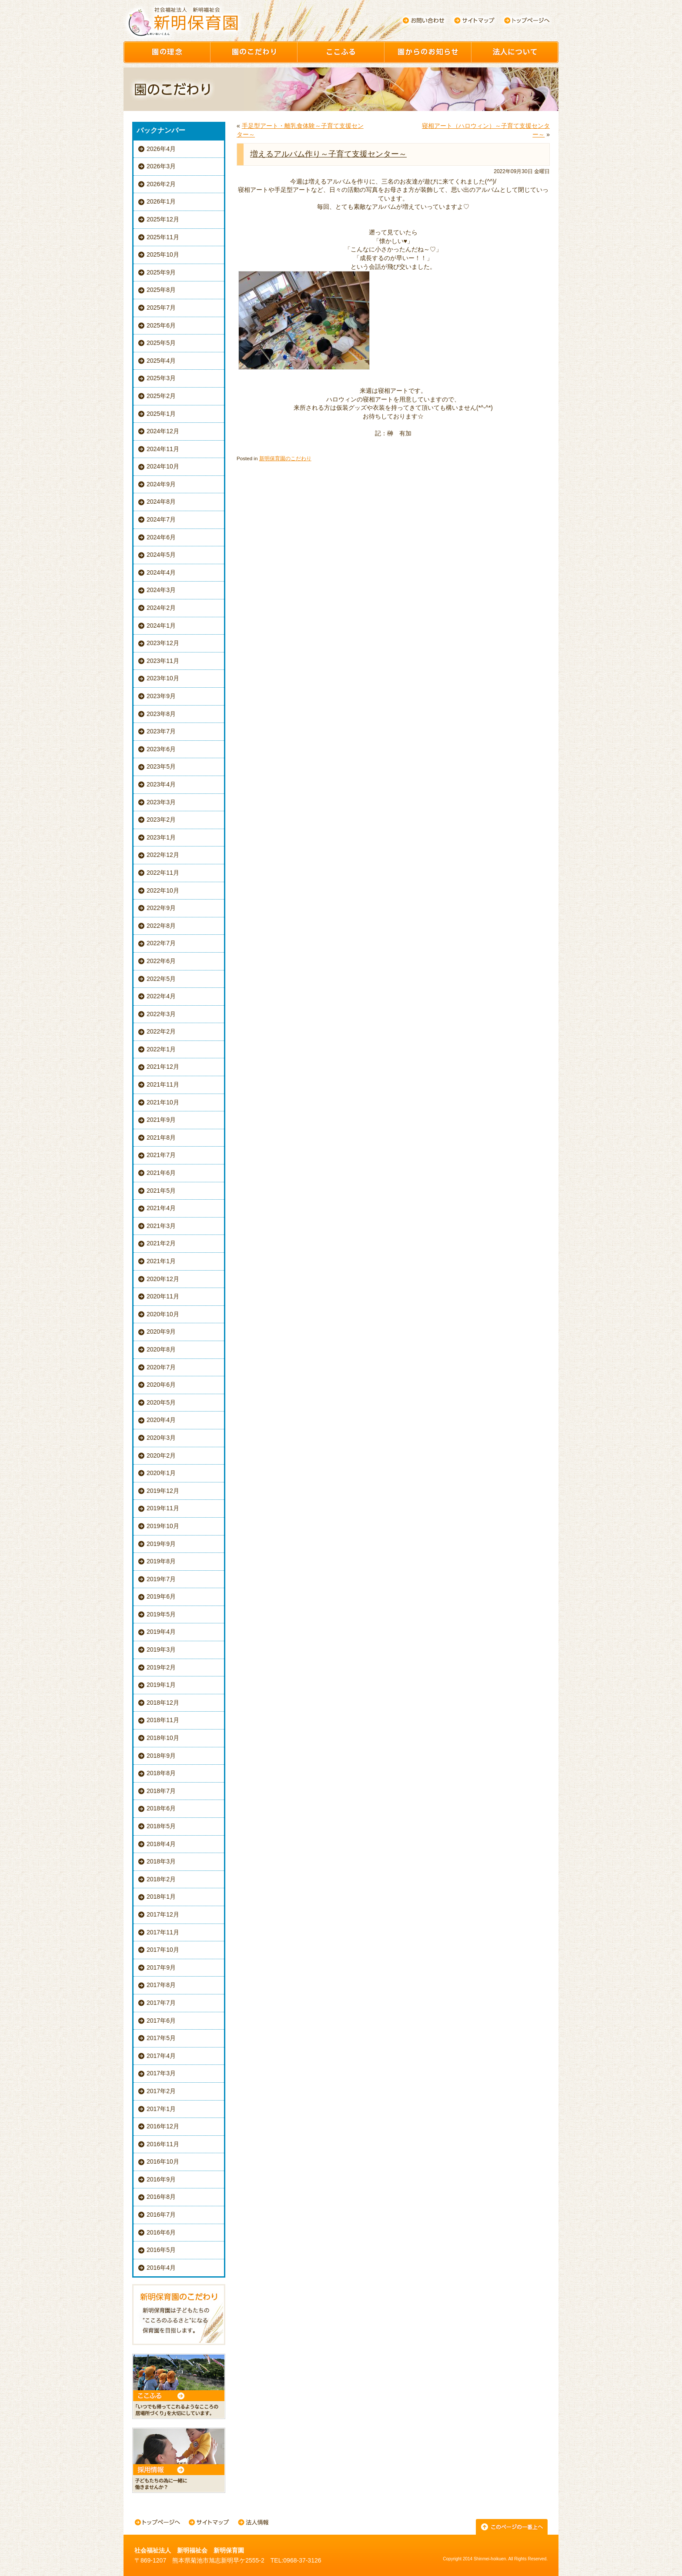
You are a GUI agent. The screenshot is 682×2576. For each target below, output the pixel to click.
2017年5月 (161, 2037)
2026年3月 (161, 166)
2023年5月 (161, 766)
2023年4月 (161, 784)
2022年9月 (161, 907)
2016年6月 (161, 2232)
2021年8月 (161, 1137)
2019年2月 (161, 1667)
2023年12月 (163, 642)
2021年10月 (163, 1102)
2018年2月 (161, 1879)
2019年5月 (161, 1614)
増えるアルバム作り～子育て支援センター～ (328, 154)
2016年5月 (161, 2249)
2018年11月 (163, 1719)
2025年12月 (163, 219)
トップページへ (527, 20)
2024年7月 (161, 519)
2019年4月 (161, 1631)
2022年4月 (161, 996)
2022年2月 (161, 1031)
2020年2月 (161, 1455)
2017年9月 (161, 1967)
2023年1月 (161, 837)
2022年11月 (163, 872)
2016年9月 (161, 2179)
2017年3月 (161, 2073)
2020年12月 (163, 1278)
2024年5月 (161, 554)
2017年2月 (161, 2091)
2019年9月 (161, 1543)
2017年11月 (163, 1932)
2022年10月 (163, 890)
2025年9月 (161, 272)
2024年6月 (161, 537)
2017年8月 (161, 1984)
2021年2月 (161, 1243)
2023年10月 (163, 678)
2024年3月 (161, 589)
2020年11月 (163, 1296)
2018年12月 (163, 1702)
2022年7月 (161, 943)
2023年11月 (163, 660)
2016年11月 (163, 2144)
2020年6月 (161, 1384)
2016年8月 (161, 2196)
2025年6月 (161, 325)
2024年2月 (161, 607)
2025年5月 (161, 342)
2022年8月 (161, 925)
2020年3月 (161, 1437)
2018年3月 (161, 1861)
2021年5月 (161, 1190)
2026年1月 (161, 201)
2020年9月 (161, 1331)
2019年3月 (161, 1649)
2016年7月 (161, 2214)
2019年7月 (161, 1579)
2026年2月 (161, 184)
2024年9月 (161, 484)
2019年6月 (161, 1596)
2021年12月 (163, 1066)
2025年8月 (161, 289)
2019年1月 (161, 1684)
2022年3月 (161, 1013)
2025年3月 (161, 378)
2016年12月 (163, 2126)
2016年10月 (163, 2161)
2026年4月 (161, 148)
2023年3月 (161, 802)
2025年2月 (161, 395)
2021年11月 (163, 1084)
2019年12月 (163, 1490)
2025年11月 (163, 237)
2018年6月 (161, 1808)
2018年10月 (163, 1737)
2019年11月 (163, 1508)
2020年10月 (163, 1314)
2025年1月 (161, 413)
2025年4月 (161, 360)
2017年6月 (161, 2020)
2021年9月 (161, 1119)
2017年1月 (161, 2108)
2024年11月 (163, 448)
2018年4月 (161, 1843)
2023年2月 (161, 819)
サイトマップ (475, 20)
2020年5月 (161, 1402)
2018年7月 (161, 1790)
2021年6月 (161, 1172)
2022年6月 (161, 960)
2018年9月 (161, 1755)
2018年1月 (161, 1896)
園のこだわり (254, 52)
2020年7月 (161, 1367)
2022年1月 (161, 1049)
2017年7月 (161, 2002)
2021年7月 (161, 1154)
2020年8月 (161, 1349)
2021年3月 (161, 1225)
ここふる (341, 52)
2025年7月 (161, 307)
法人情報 (253, 2523)
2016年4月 (161, 2267)
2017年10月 (163, 1949)
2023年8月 (161, 713)
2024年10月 (163, 466)
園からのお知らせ (427, 52)
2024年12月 (163, 431)
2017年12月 (163, 1914)
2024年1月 (161, 625)
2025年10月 (163, 254)
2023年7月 (161, 731)
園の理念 (167, 52)
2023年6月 (161, 749)
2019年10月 (163, 1525)
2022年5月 (161, 978)
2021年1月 (161, 1261)
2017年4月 (161, 2055)
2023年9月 (161, 696)
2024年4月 (161, 572)
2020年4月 (161, 1419)
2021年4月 (161, 1207)
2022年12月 (163, 854)
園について (514, 52)
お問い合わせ (423, 20)
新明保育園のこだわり (285, 458)
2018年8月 (161, 1773)
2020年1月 (161, 1472)
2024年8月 (161, 501)
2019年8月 (161, 1561)
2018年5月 (161, 1826)
